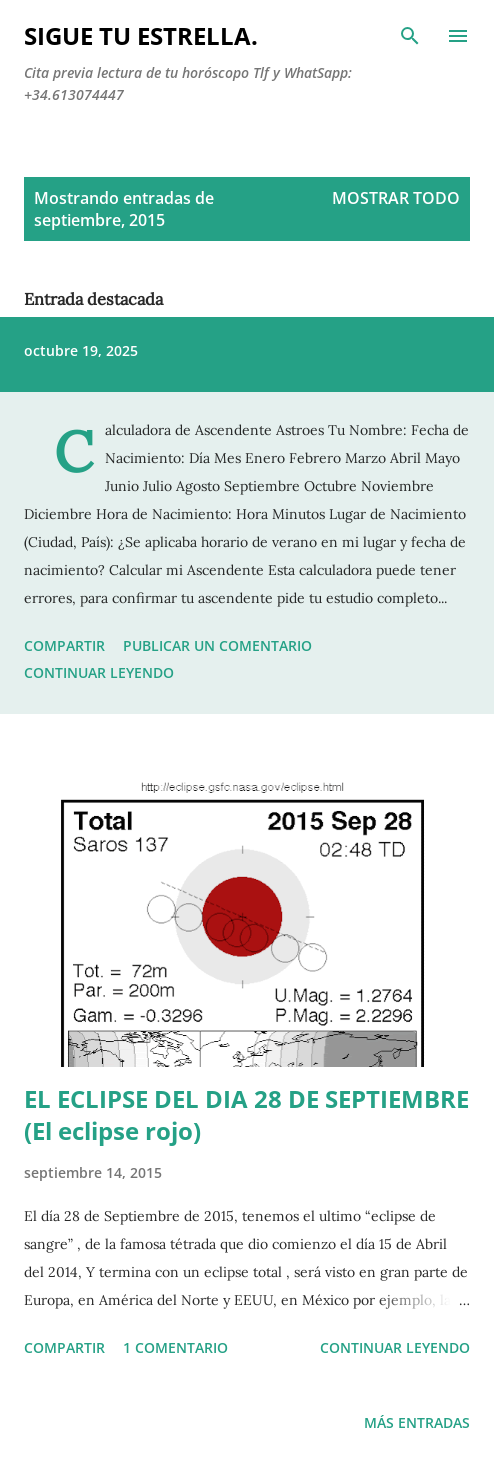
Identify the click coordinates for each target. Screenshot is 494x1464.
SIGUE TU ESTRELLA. (141, 35)
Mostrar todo (396, 198)
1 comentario (175, 1347)
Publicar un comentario (217, 645)
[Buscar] (410, 36)
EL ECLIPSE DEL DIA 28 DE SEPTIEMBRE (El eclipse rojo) (246, 1114)
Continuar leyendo (99, 672)
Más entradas (417, 1422)
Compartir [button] (64, 645)
